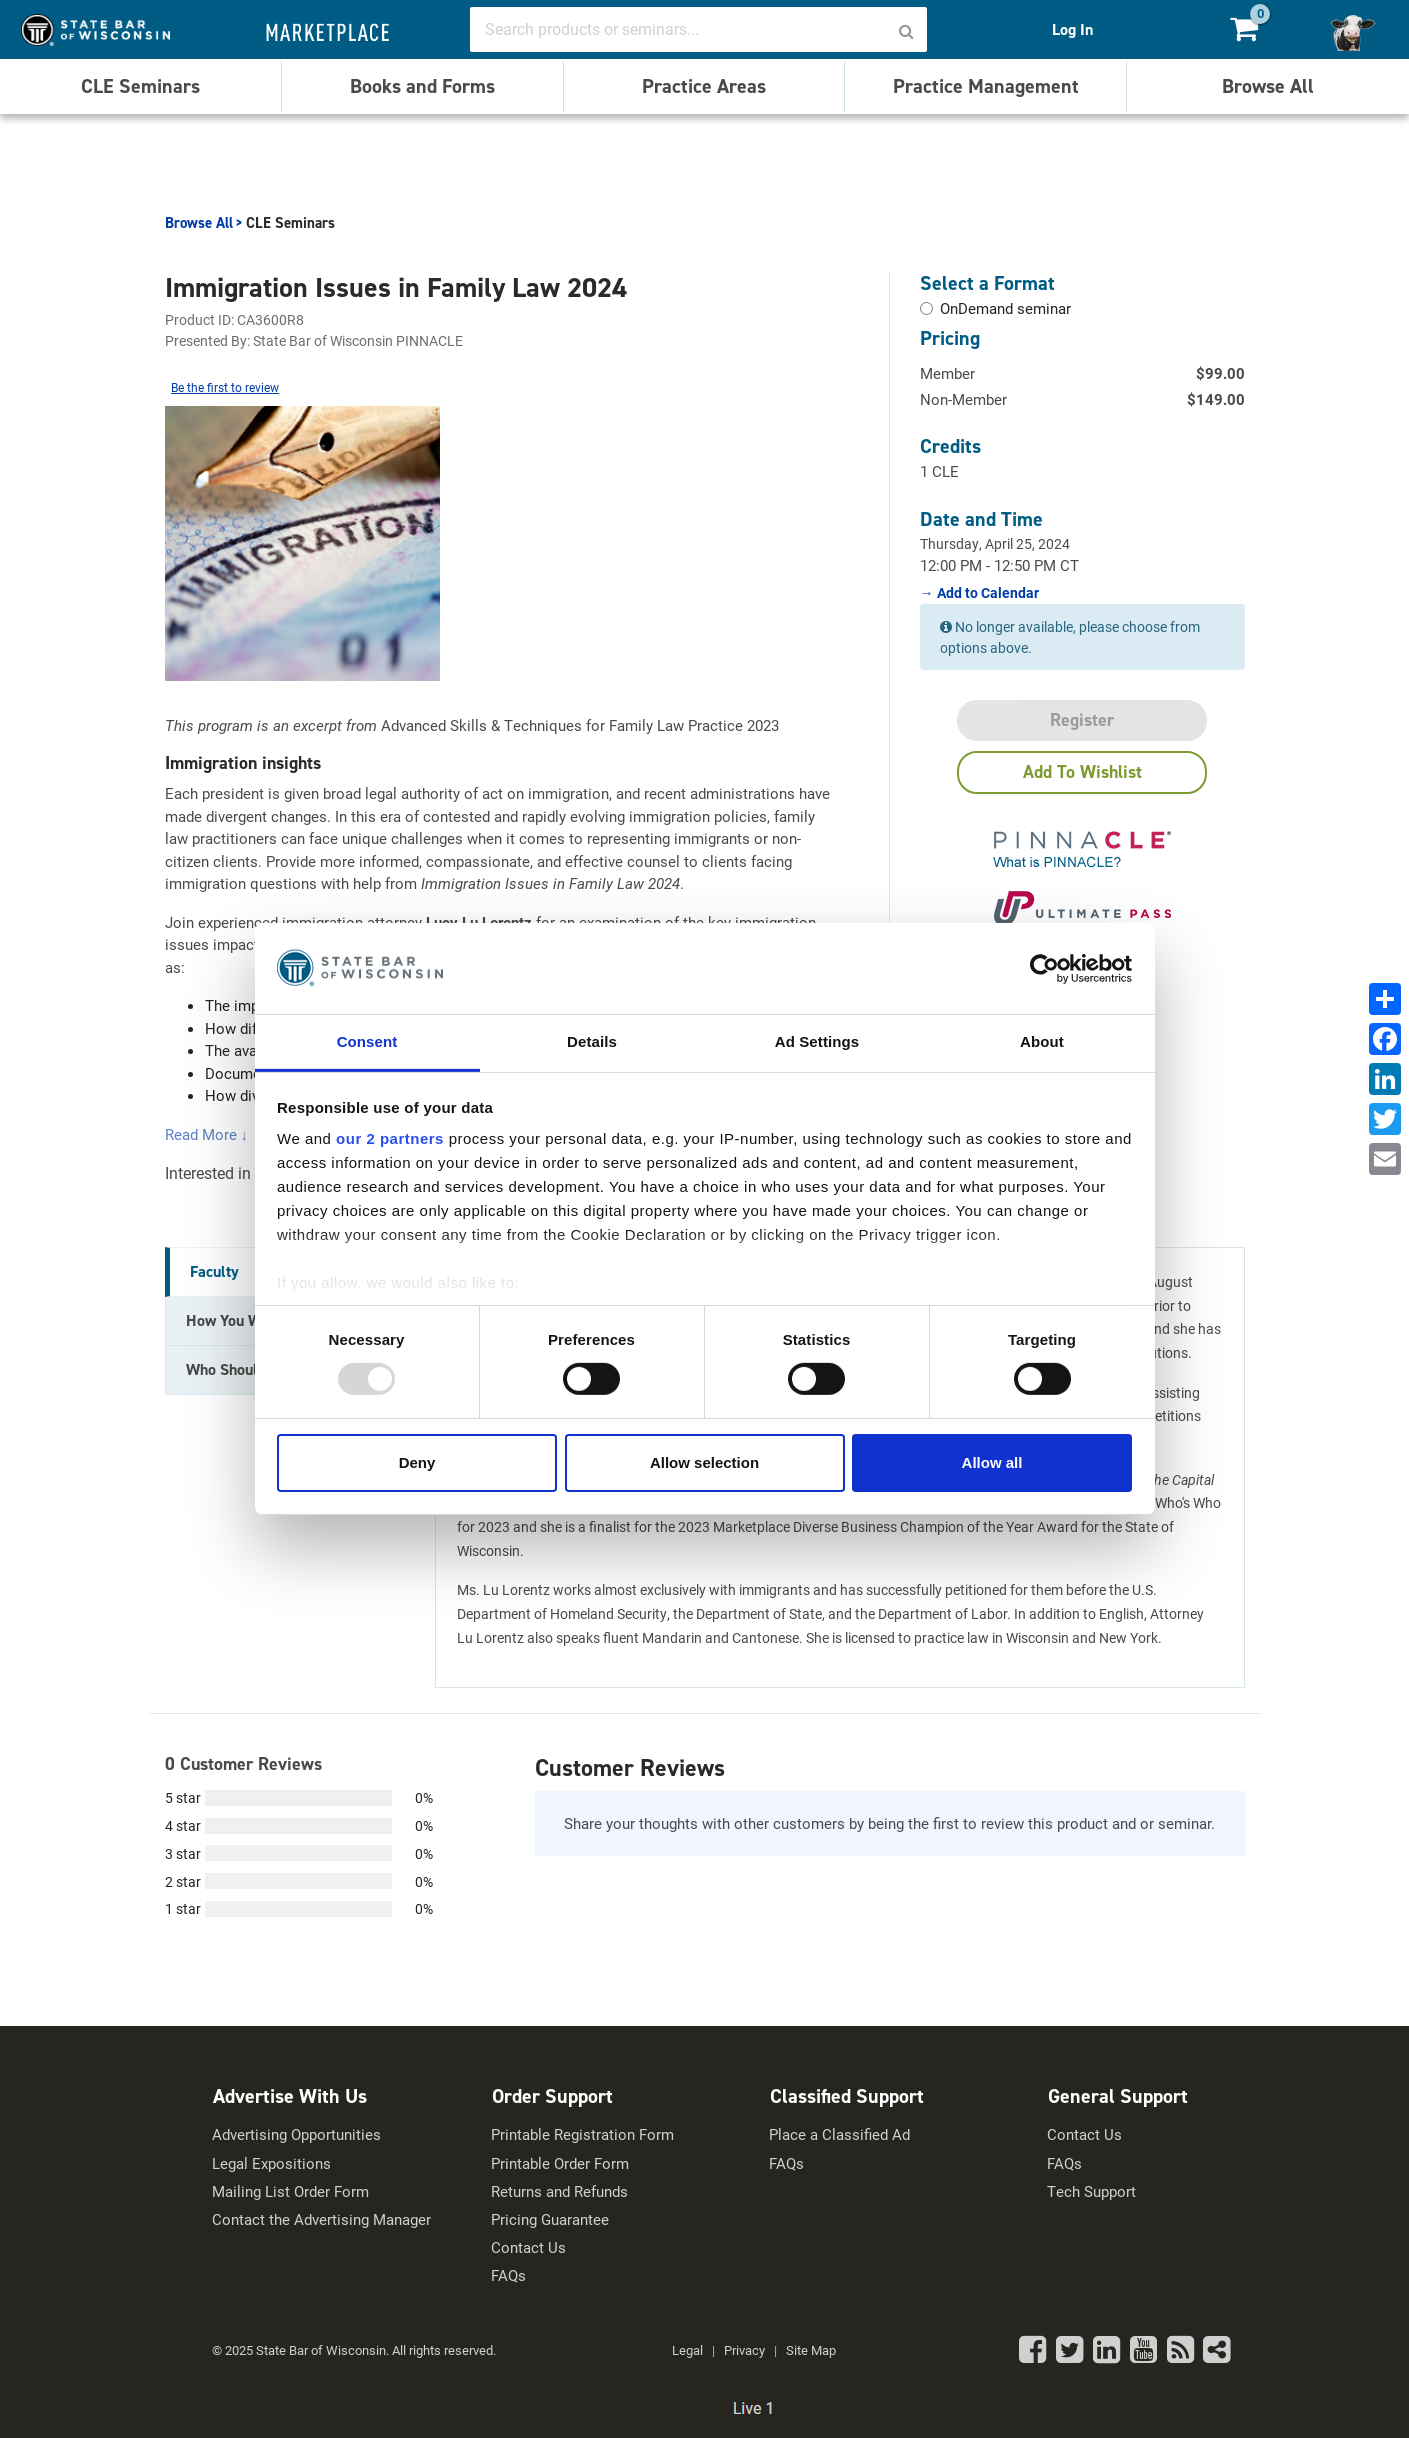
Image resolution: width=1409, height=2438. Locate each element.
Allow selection (704, 1462)
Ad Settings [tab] (817, 1041)
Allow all (992, 1462)
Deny (417, 1462)
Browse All (1268, 86)
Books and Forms (422, 86)
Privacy (744, 2350)
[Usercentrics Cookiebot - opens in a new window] (1044, 968)
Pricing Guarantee (550, 2219)
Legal (687, 2350)
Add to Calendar (986, 593)
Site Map (811, 2350)
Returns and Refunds (559, 2191)
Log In (1072, 29)
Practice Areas (704, 86)
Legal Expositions (271, 2163)
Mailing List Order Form (290, 2191)
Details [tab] (592, 1041)
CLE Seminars (140, 86)
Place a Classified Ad (839, 2134)
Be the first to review (225, 387)
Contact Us (528, 2247)
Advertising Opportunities (296, 2134)
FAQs (508, 2275)
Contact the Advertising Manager (321, 2219)
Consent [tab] (367, 1041)
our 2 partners (390, 1138)
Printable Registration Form (582, 2134)
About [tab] (1042, 1041)
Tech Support (1091, 2191)
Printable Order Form (560, 2163)
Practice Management (986, 86)
